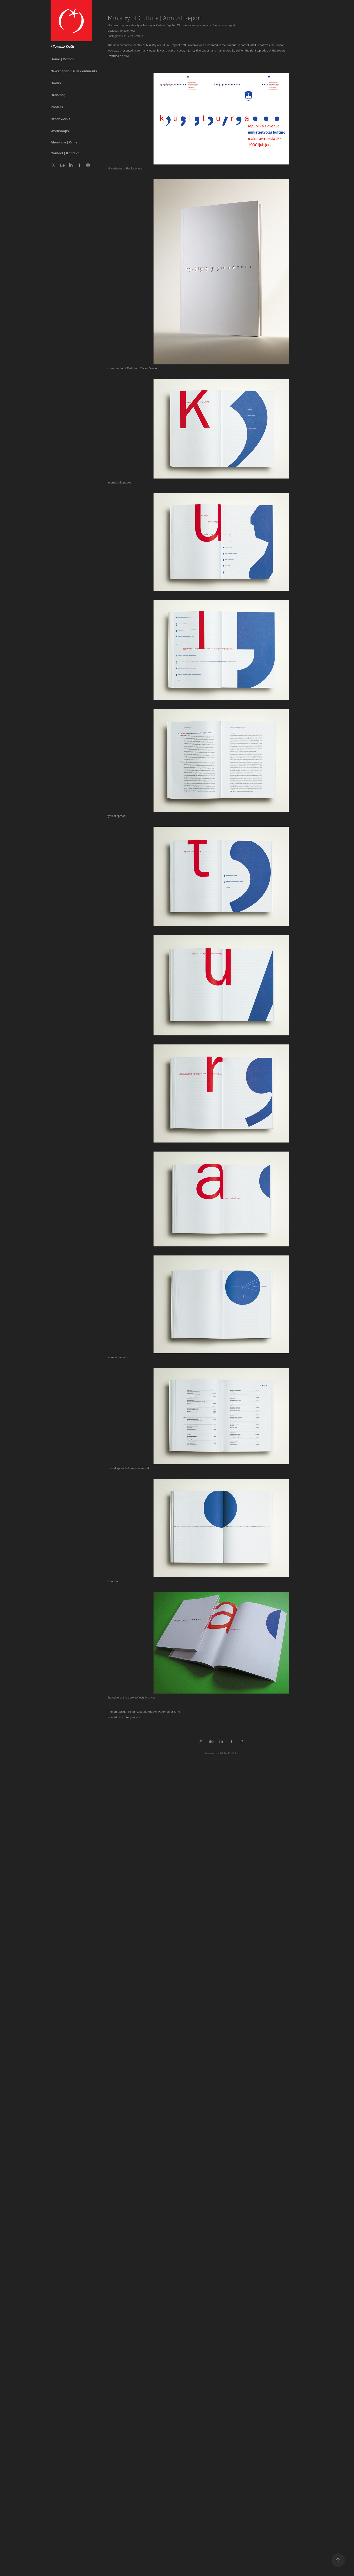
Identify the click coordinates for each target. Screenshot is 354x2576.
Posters (57, 107)
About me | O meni (66, 142)
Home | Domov (62, 59)
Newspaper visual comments (74, 71)
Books (56, 83)
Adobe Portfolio (228, 1753)
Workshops (60, 131)
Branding (58, 95)
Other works (60, 119)
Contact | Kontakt (65, 153)
